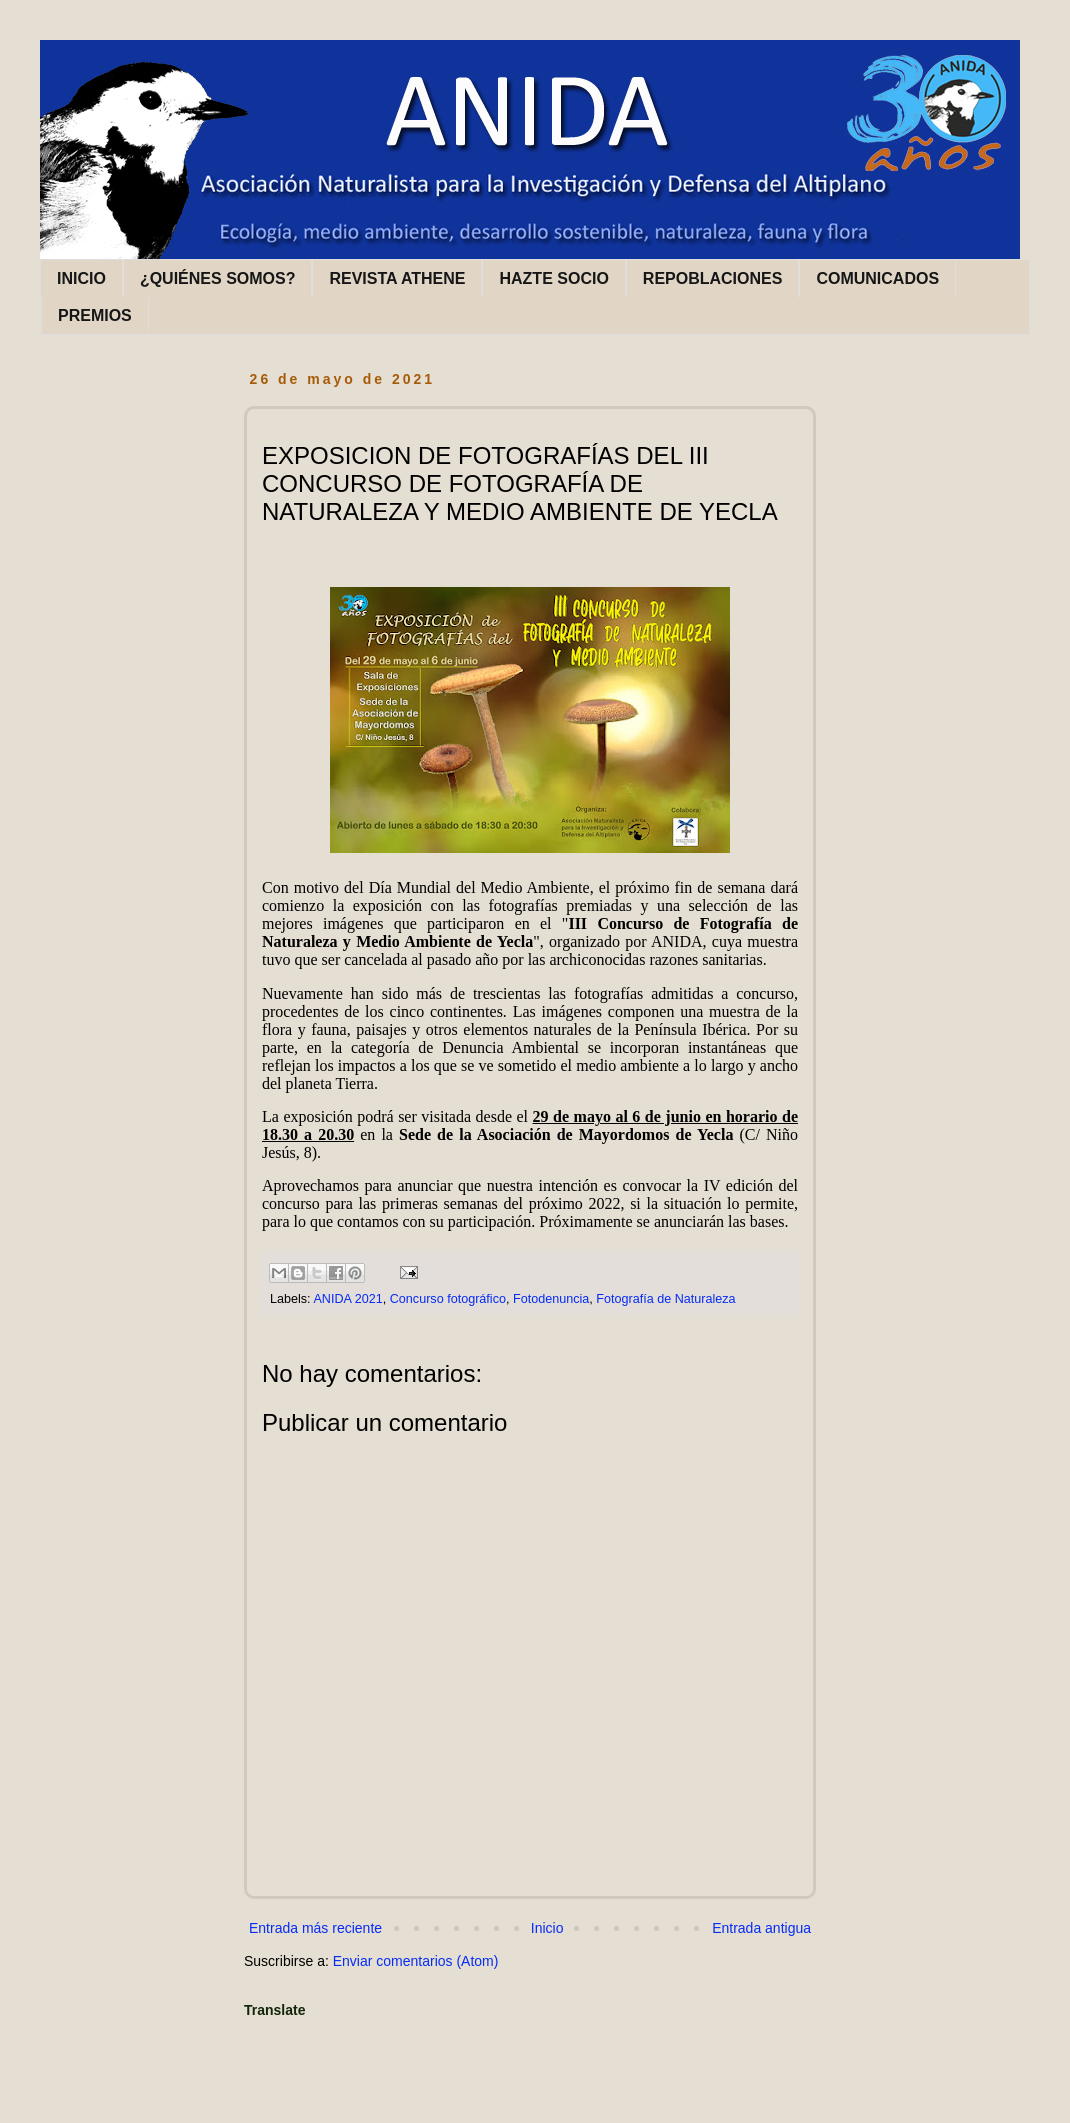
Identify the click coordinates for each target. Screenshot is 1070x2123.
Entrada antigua (761, 1928)
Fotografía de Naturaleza (665, 1299)
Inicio (547, 1928)
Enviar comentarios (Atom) (416, 1961)
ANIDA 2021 (347, 1299)
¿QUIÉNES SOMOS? (218, 278)
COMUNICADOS (877, 278)
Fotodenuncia (551, 1299)
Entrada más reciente (315, 1928)
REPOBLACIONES (713, 278)
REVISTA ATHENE (397, 278)
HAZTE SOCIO (553, 278)
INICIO (81, 278)
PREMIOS (95, 315)
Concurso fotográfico (448, 1299)
